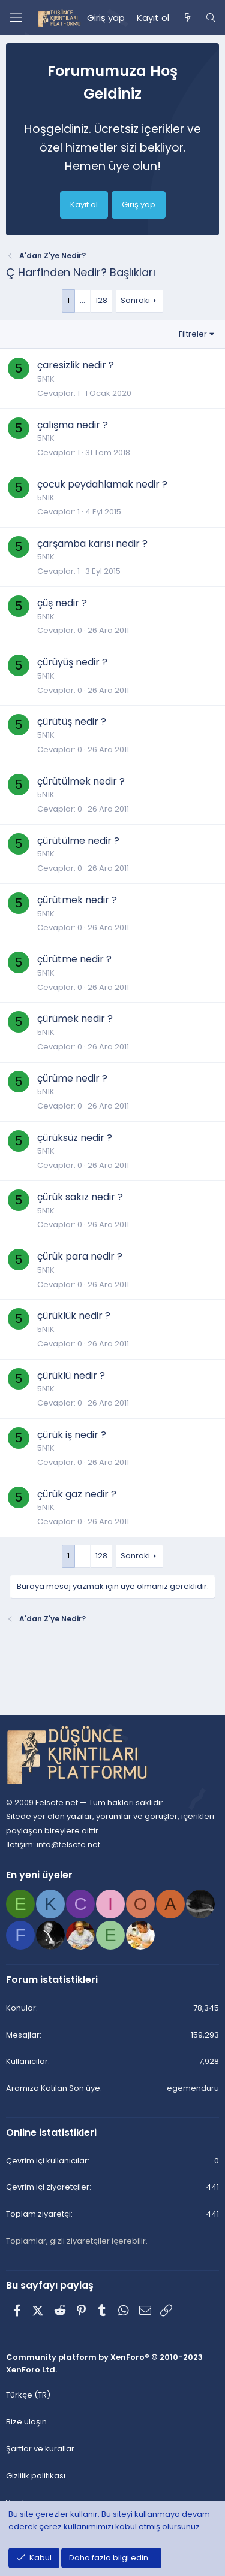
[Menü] (15, 17)
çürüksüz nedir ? (74, 1138)
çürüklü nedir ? (71, 1375)
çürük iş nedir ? (71, 1435)
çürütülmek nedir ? (81, 781)
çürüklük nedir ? (73, 1315)
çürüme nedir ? (72, 1078)
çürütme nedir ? (74, 959)
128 (101, 300)
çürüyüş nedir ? (72, 662)
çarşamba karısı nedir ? (92, 543)
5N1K (46, 379)
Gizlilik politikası (35, 2475)
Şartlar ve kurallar (40, 2448)
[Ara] (211, 18)
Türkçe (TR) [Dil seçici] (28, 2395)
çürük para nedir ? (79, 1256)
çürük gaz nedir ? (76, 1494)
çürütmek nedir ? (77, 900)
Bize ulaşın (26, 2421)
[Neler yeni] (187, 18)
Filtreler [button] (193, 334)
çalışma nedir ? (72, 425)
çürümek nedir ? (75, 1018)
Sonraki (135, 300)
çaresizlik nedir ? (75, 365)
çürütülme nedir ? (78, 840)
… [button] (82, 300)
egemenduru (193, 2088)
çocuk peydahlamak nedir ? (102, 484)
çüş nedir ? (62, 603)
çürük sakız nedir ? (80, 1197)
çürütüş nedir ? (71, 721)
